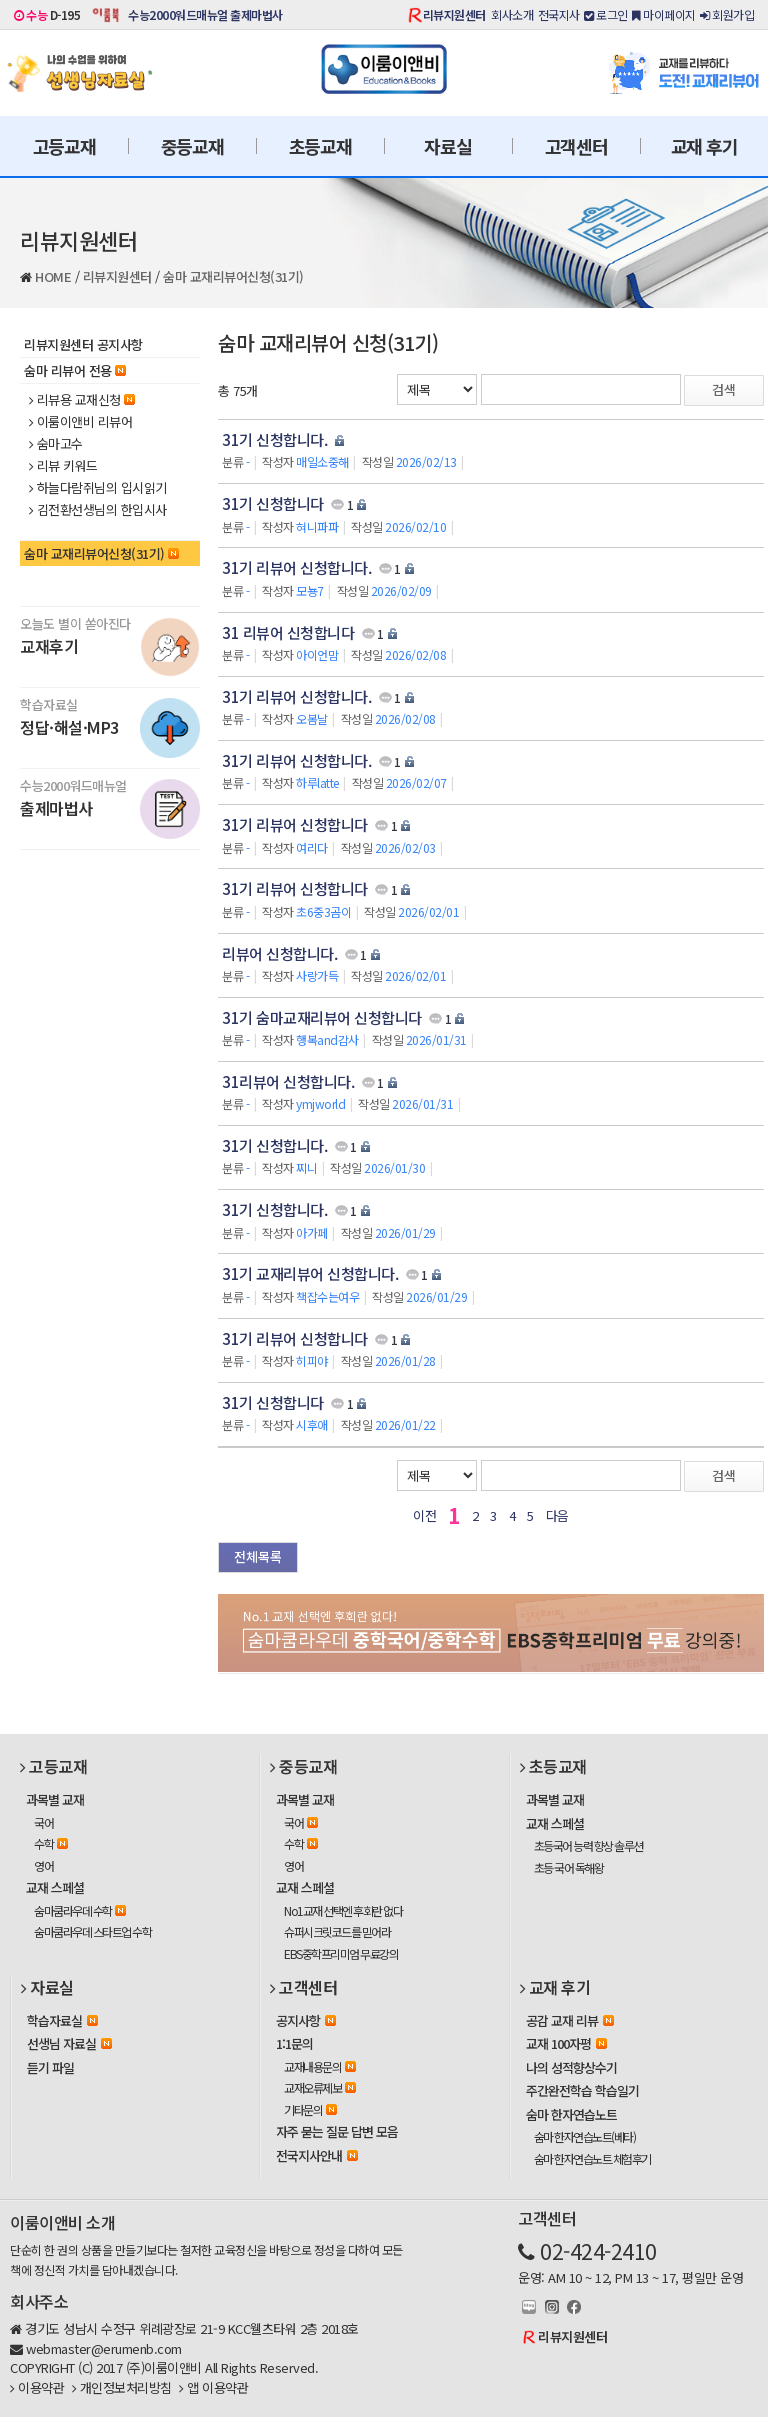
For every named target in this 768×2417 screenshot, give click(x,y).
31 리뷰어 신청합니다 (288, 632)
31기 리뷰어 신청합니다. (296, 567)
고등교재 (64, 146)
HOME (53, 276)
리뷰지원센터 (454, 14)
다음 (557, 1515)
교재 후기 (704, 146)
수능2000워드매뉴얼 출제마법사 (205, 14)
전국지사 (559, 14)
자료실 (447, 146)
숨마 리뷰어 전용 (75, 370)
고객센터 (576, 146)
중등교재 (192, 146)
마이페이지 (664, 14)
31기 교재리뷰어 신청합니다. (310, 1273)
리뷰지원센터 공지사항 (83, 344)
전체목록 (258, 1556)
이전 (424, 1515)
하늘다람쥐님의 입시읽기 (98, 488)
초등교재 (320, 146)
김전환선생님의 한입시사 (98, 510)
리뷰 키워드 (63, 466)
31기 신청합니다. (274, 439)
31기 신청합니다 (273, 503)
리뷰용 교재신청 (82, 400)
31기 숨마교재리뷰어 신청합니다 (322, 1017)
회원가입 (727, 14)
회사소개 (512, 14)
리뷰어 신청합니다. (279, 953)
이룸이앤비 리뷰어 (80, 422)
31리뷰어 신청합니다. (288, 1081)
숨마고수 (56, 444)
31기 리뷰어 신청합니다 (295, 824)
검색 (724, 389)
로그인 (606, 14)
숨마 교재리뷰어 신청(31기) (328, 342)
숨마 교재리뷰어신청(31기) (233, 276)
